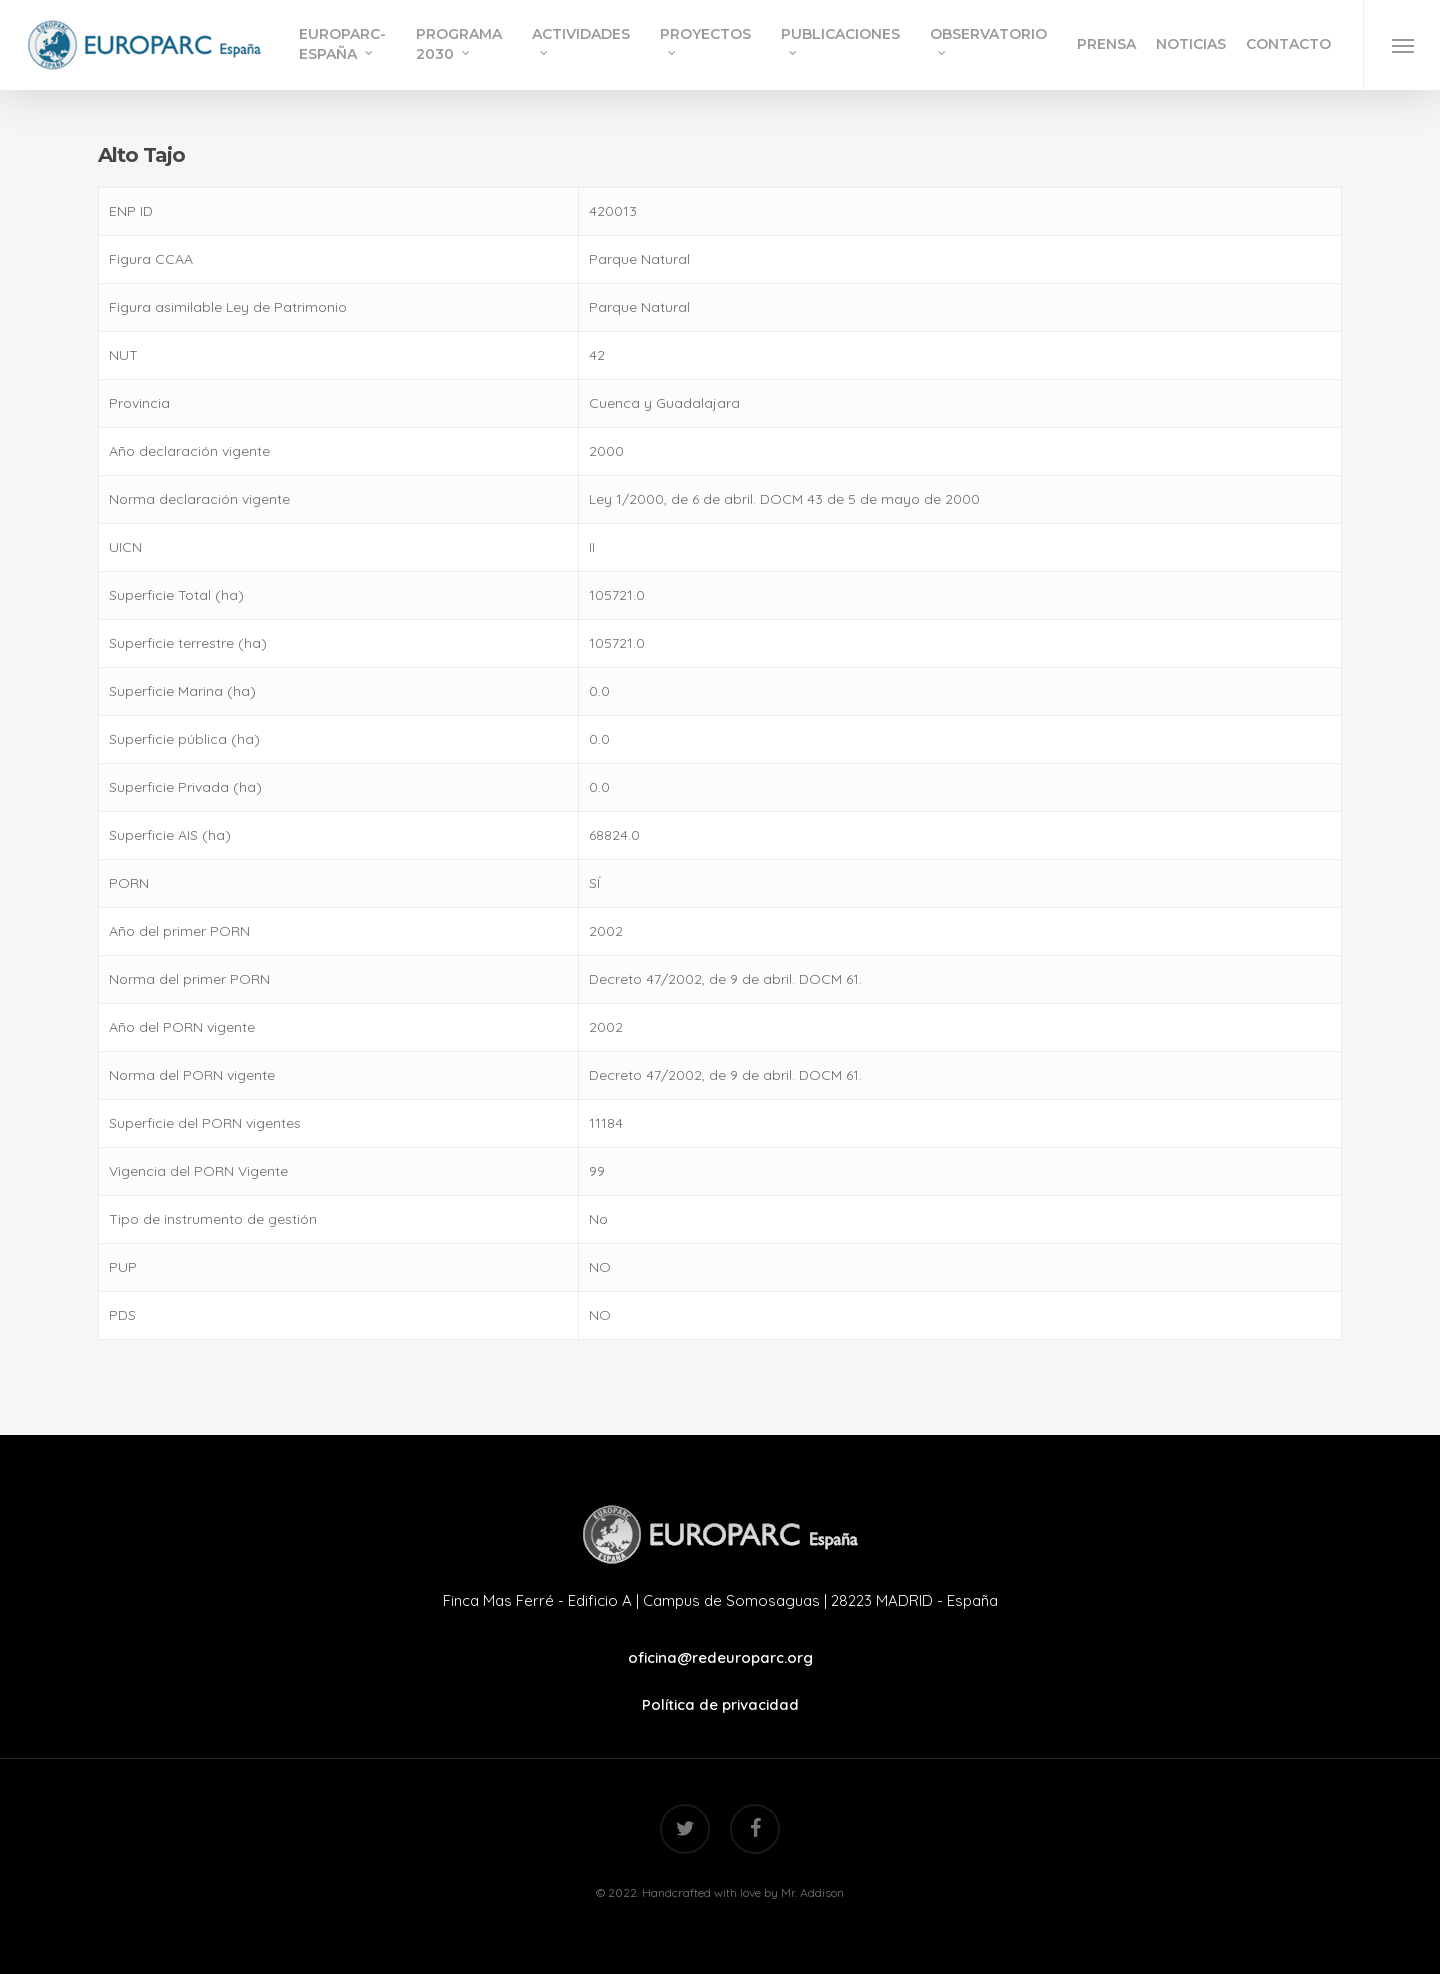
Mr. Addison (812, 1892)
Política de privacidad (720, 1704)
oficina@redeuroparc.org (720, 1657)
